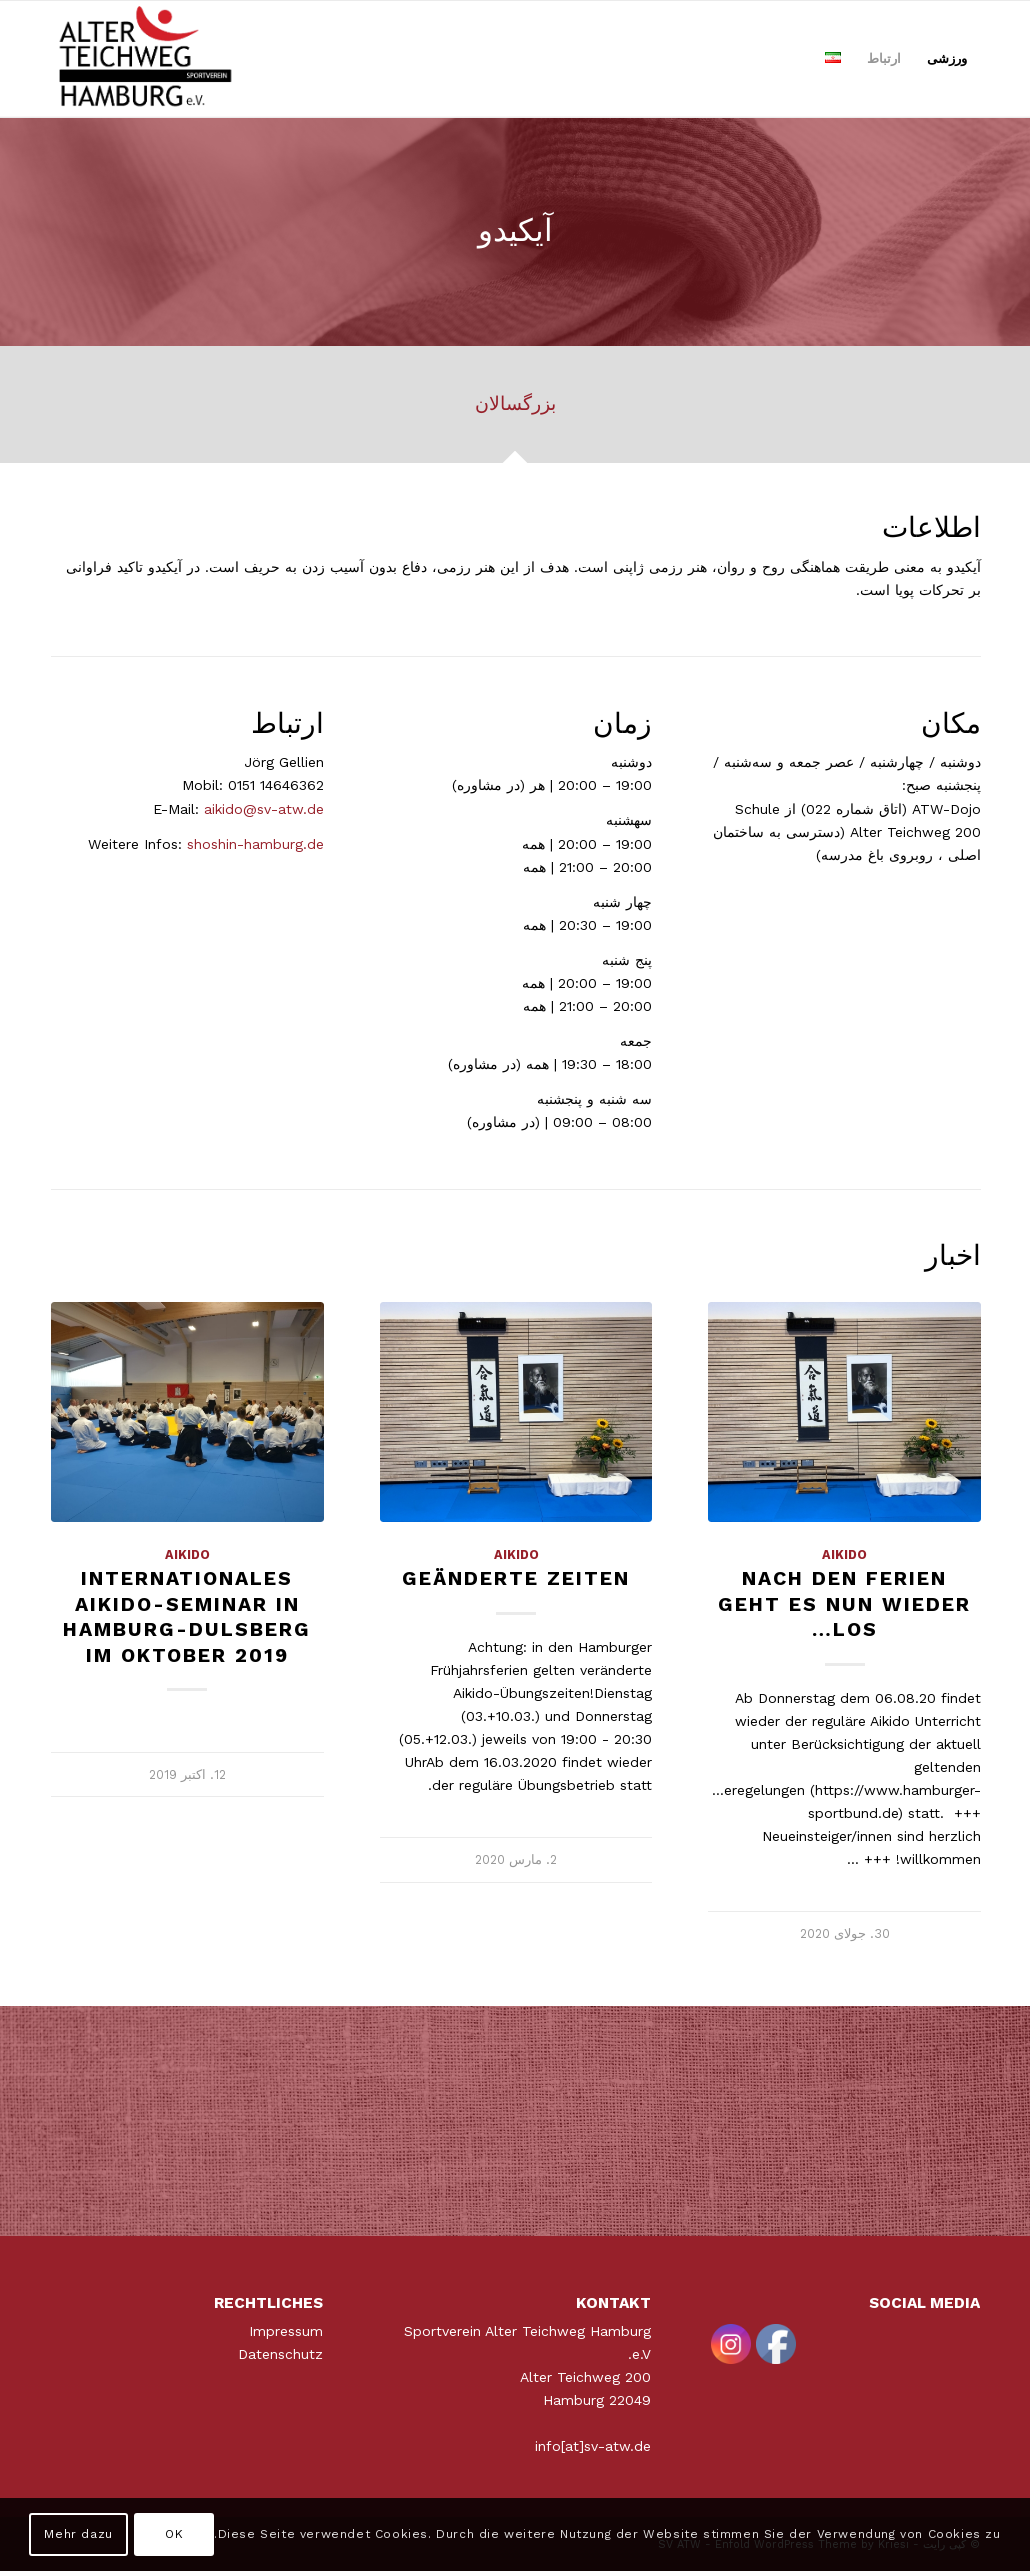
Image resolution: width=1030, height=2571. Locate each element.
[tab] (515, 411)
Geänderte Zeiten (516, 1578)
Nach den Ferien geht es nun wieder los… (844, 1604)
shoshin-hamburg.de (255, 844)
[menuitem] (947, 59)
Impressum (286, 2331)
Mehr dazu (78, 2534)
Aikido (844, 1554)
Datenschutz (280, 2354)
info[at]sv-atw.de (593, 2446)
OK (174, 2534)
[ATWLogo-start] (146, 59)
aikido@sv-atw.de (264, 809)
